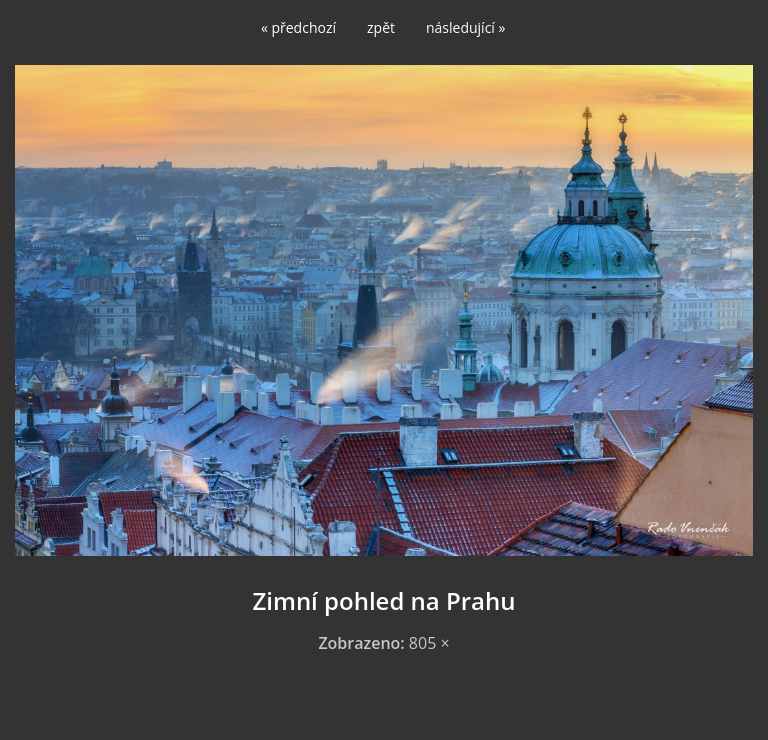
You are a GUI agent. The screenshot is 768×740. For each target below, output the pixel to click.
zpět (381, 27)
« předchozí (298, 27)
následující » (465, 27)
